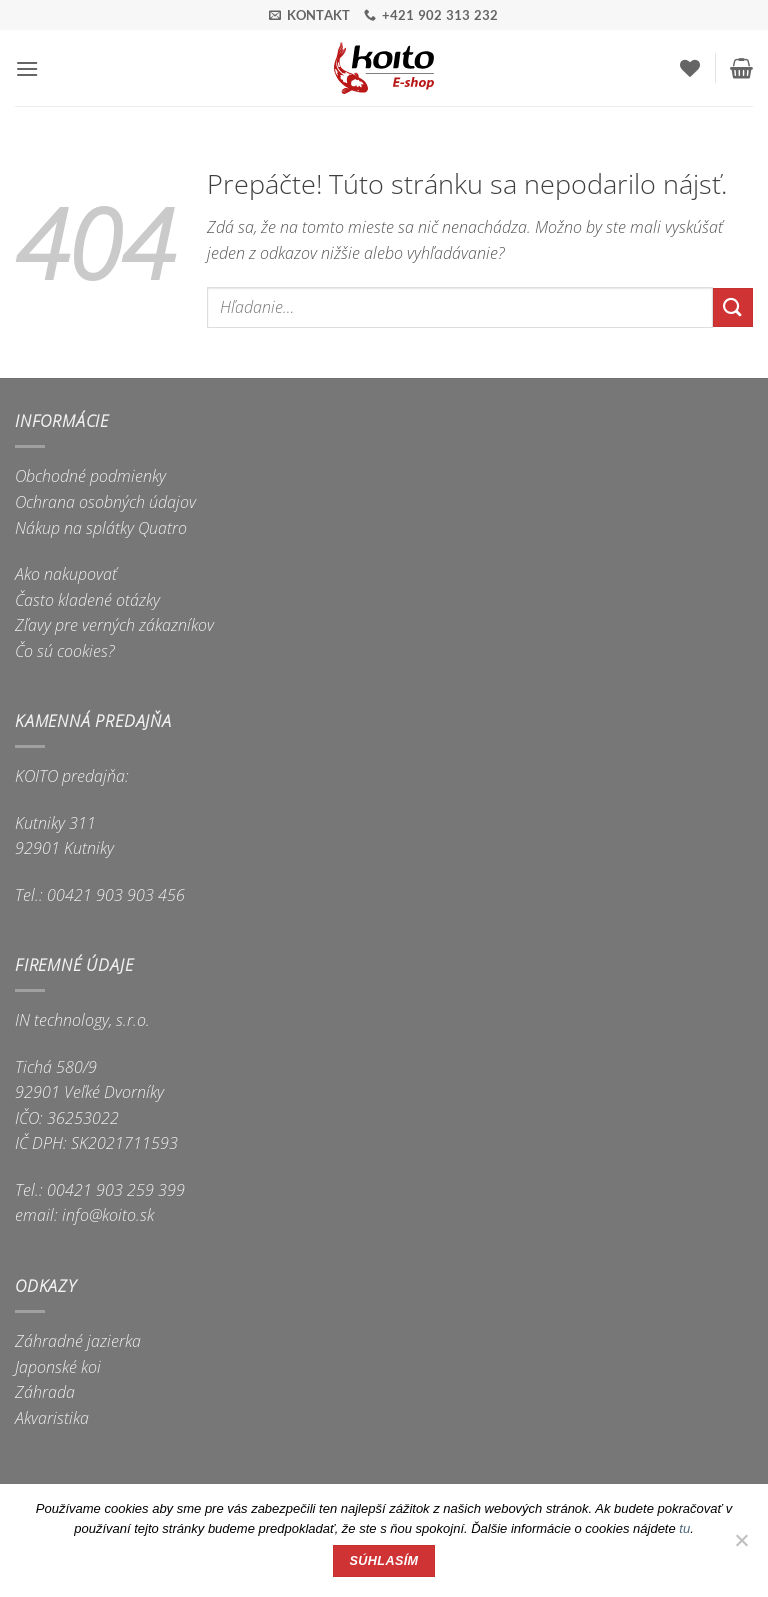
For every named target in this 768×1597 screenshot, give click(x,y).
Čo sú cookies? (65, 651)
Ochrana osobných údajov (105, 502)
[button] (27, 68)
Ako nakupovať (66, 574)
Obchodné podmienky (90, 476)
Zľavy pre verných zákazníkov (114, 625)
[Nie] (741, 1546)
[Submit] (733, 307)
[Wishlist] (690, 68)
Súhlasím (384, 1561)
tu (684, 1528)
